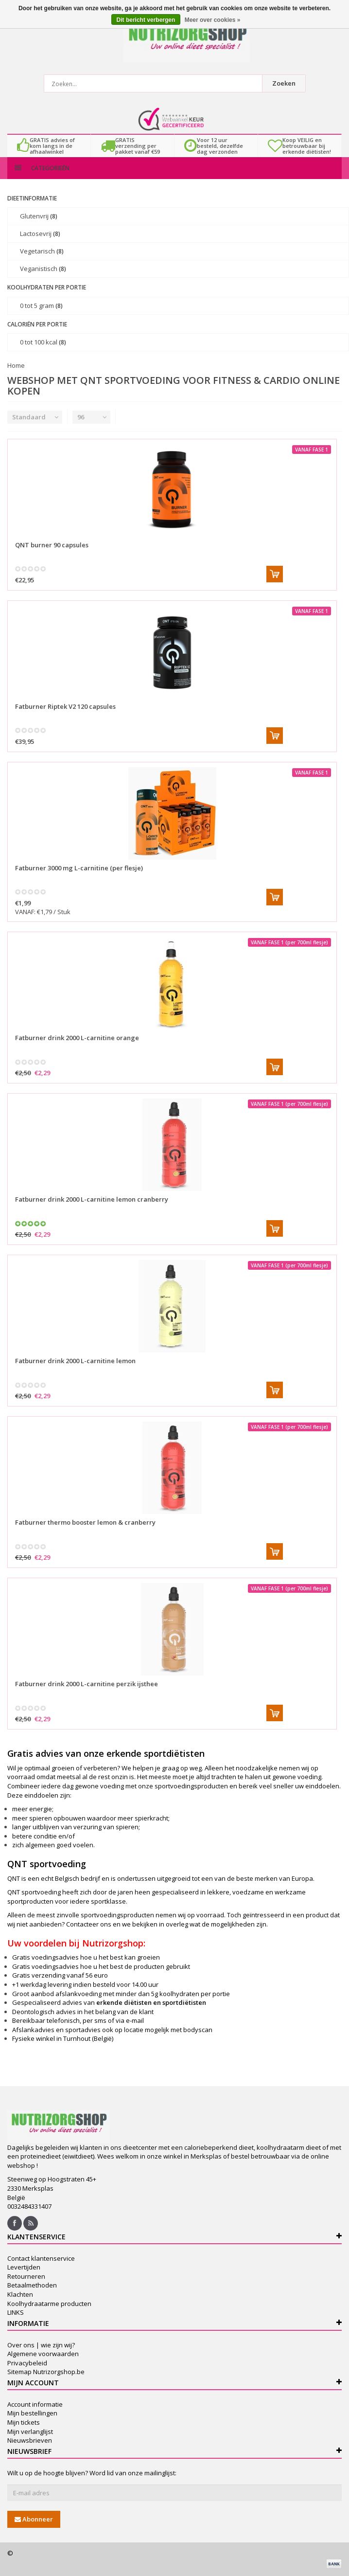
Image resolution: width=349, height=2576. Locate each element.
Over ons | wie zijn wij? (41, 2345)
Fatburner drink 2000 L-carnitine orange (77, 1037)
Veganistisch (43, 268)
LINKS (15, 2312)
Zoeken (284, 83)
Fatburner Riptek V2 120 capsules (65, 706)
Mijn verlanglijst (30, 2431)
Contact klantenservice (41, 2258)
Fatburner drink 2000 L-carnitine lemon (75, 1360)
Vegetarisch (42, 251)
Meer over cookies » (213, 20)
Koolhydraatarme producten (49, 2303)
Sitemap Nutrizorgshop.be (46, 2371)
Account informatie (35, 2404)
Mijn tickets (23, 2422)
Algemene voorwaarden (43, 2353)
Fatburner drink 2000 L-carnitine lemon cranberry (91, 1199)
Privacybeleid (27, 2363)
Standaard (29, 417)
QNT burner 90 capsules (51, 544)
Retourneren (26, 2276)
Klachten (20, 2294)
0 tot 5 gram (41, 305)
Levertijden (23, 2267)
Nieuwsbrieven (29, 2440)
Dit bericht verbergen (146, 20)
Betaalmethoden (32, 2285)
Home (16, 365)
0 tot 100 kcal (43, 342)
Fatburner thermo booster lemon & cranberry (85, 1522)
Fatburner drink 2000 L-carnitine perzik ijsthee (86, 1683)
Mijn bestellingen (32, 2413)
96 (80, 417)
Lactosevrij (40, 233)
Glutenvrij (38, 216)
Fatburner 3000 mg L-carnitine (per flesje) (79, 868)
